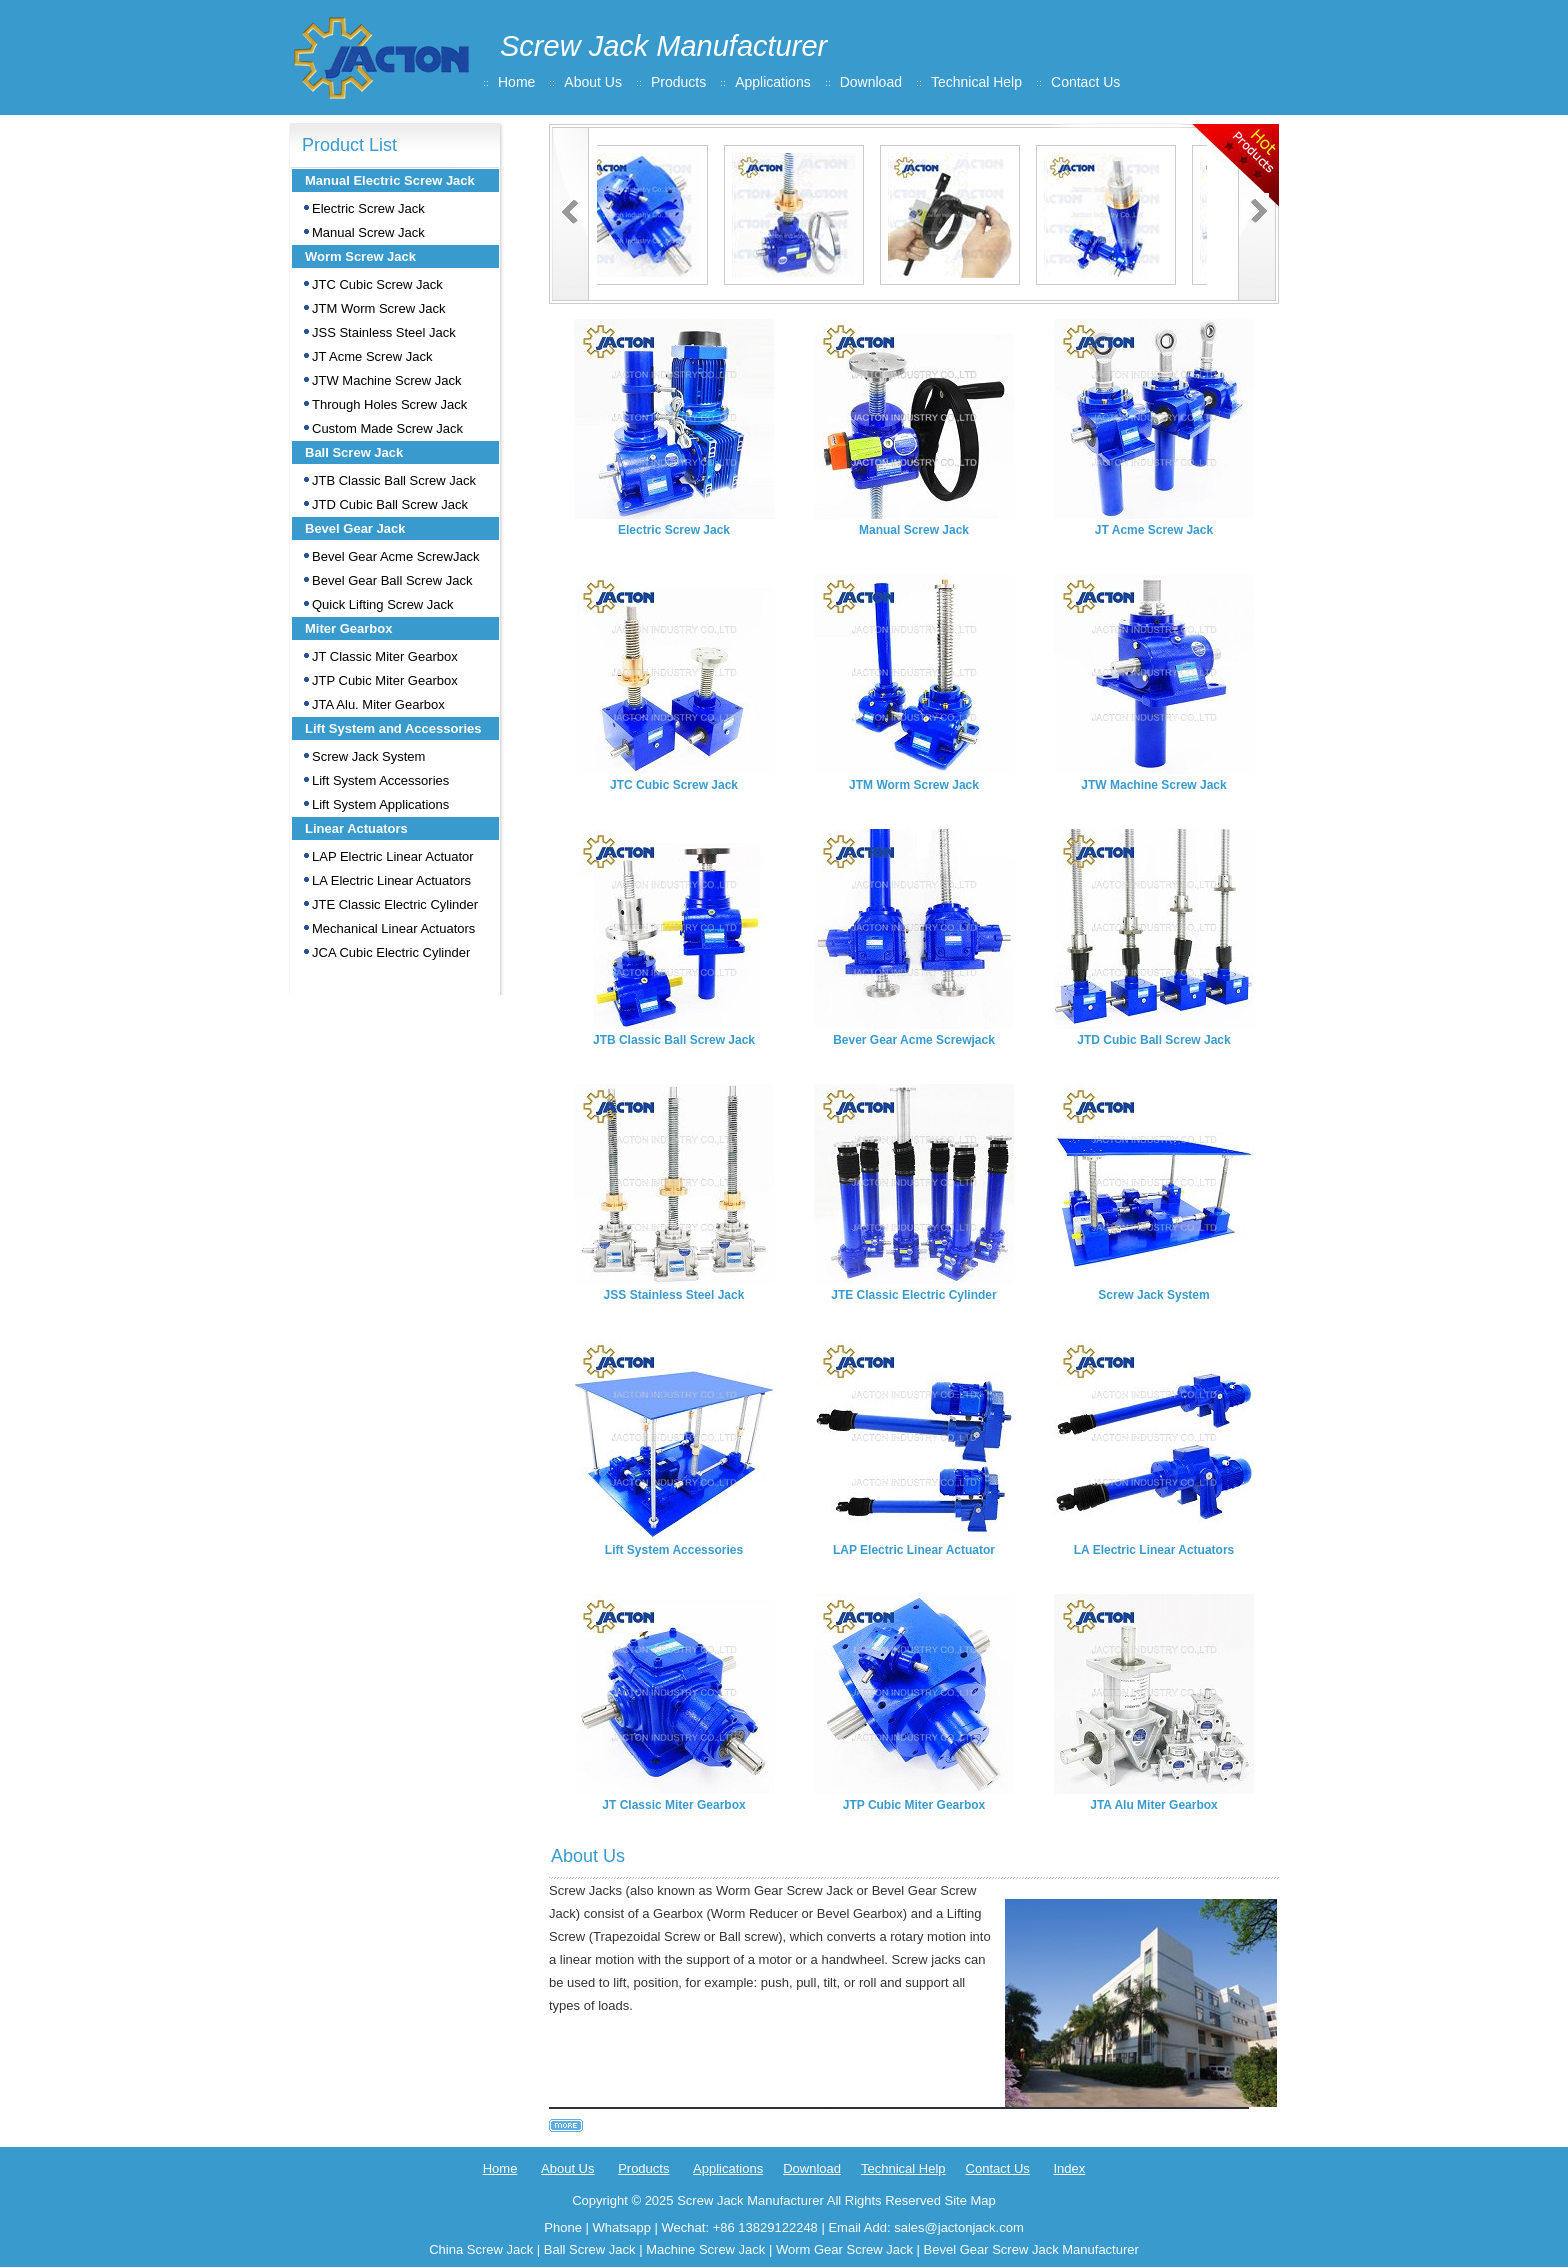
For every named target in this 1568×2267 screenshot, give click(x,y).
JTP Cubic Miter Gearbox (385, 680)
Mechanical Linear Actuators (393, 928)
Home (516, 82)
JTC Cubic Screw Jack (377, 284)
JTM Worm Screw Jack (378, 308)
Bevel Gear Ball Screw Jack (392, 580)
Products (678, 82)
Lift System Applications (380, 804)
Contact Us (1085, 82)
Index (1069, 2168)
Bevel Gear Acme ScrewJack (396, 556)
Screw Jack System (368, 756)
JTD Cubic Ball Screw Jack (390, 504)
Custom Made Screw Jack (387, 428)
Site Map (969, 2200)
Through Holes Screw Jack (389, 404)
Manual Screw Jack (368, 232)
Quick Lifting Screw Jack (383, 604)
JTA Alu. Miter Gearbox (378, 704)
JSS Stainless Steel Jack (384, 332)
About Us (593, 82)
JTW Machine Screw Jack (387, 380)
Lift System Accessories (380, 780)
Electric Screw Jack (368, 208)
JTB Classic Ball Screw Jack (394, 480)
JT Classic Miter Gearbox (385, 656)
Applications (773, 82)
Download (871, 82)
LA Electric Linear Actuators (391, 880)
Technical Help (976, 82)
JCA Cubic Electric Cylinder (391, 952)
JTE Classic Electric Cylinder (395, 904)
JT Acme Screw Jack (372, 356)
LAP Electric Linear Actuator (393, 856)
